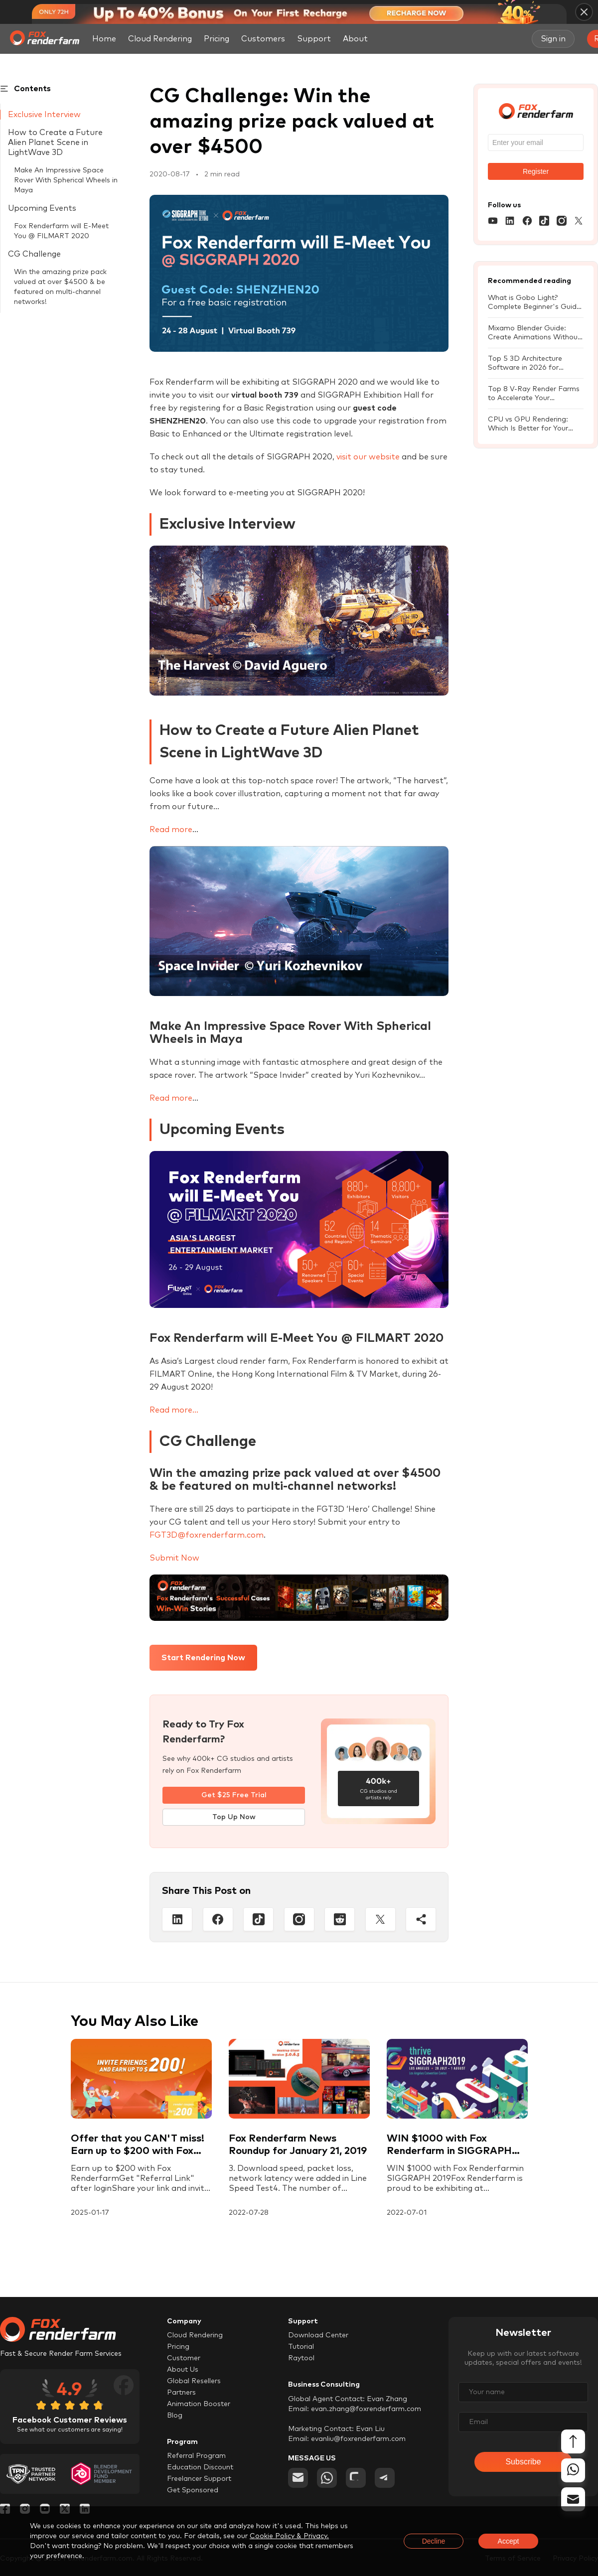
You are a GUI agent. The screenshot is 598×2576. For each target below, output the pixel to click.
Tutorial (301, 2346)
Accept (508, 2541)
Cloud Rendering (160, 39)
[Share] (421, 1919)
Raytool (301, 2358)
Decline (434, 2541)
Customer (183, 2358)
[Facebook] (218, 1919)
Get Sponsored (192, 2490)
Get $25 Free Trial (234, 1795)
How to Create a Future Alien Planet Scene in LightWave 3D (55, 142)
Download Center (318, 2335)
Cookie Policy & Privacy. (289, 2536)
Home (104, 39)
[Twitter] (380, 1919)
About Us (182, 2369)
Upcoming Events (42, 208)
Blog (174, 2415)
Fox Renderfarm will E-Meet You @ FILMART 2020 (61, 231)
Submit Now (174, 1558)
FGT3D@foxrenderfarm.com (207, 1535)
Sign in (553, 39)
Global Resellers (194, 2381)
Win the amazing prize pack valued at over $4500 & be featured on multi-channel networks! (60, 287)
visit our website (368, 457)
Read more (171, 830)
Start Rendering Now (203, 1658)
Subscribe (523, 2461)
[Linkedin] (177, 1919)
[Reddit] (339, 1919)
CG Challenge (34, 254)
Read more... (174, 1410)
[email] (298, 2478)
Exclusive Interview (44, 115)
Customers (263, 39)
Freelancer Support (199, 2478)
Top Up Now (234, 1817)
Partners (181, 2392)
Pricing (216, 39)
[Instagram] (299, 1919)
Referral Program (196, 2455)
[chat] (356, 2478)
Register (536, 171)
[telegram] (385, 2478)
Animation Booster (198, 2404)
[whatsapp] (327, 2478)
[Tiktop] (258, 1919)
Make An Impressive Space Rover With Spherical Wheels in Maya (66, 180)
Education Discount (200, 2467)
